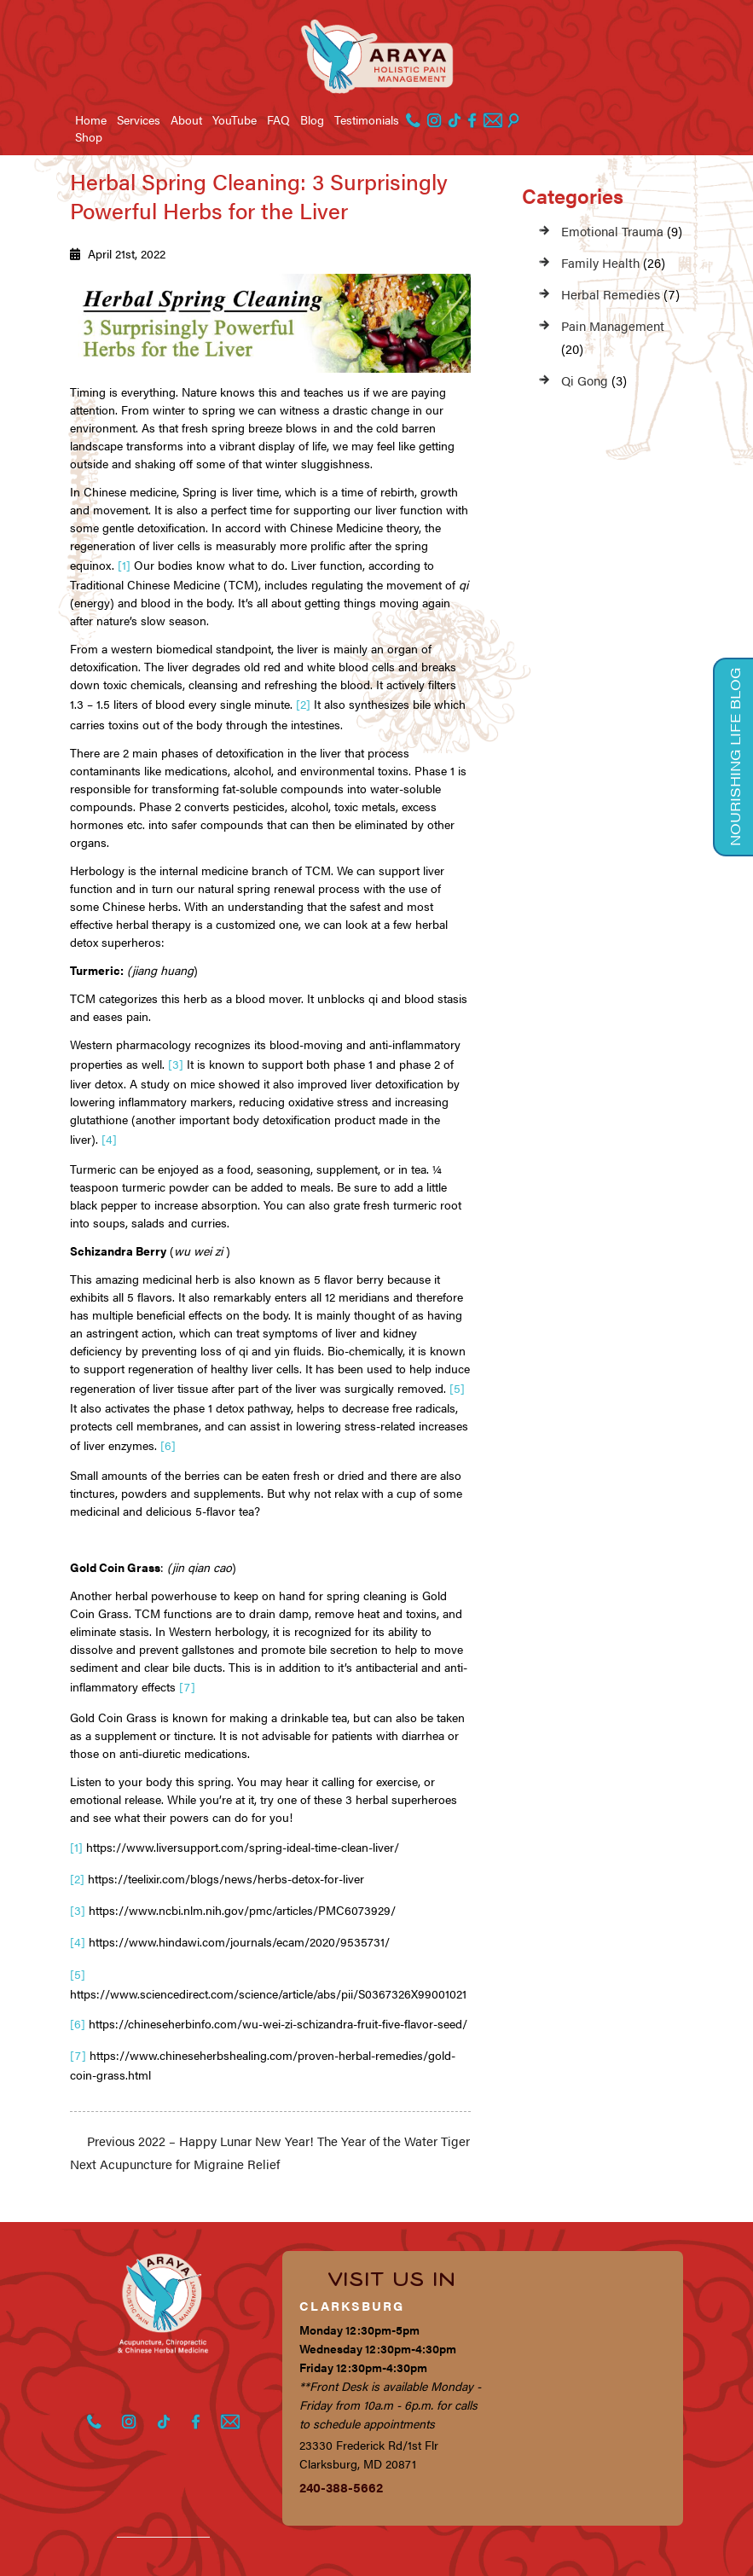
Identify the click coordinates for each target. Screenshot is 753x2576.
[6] (168, 1425)
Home (91, 119)
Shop (88, 136)
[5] (457, 1371)
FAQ (278, 119)
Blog (312, 119)
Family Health (600, 262)
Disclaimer (279, 2555)
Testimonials (366, 119)
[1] (124, 562)
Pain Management (612, 325)
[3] (175, 1054)
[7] (187, 1663)
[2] (303, 698)
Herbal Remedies (610, 294)
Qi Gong (584, 380)
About (186, 119)
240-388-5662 (341, 2436)
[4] (109, 1125)
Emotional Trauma (612, 231)
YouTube (234, 119)
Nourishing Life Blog (734, 751)
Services (138, 119)
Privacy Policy (87, 2555)
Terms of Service (187, 2555)
